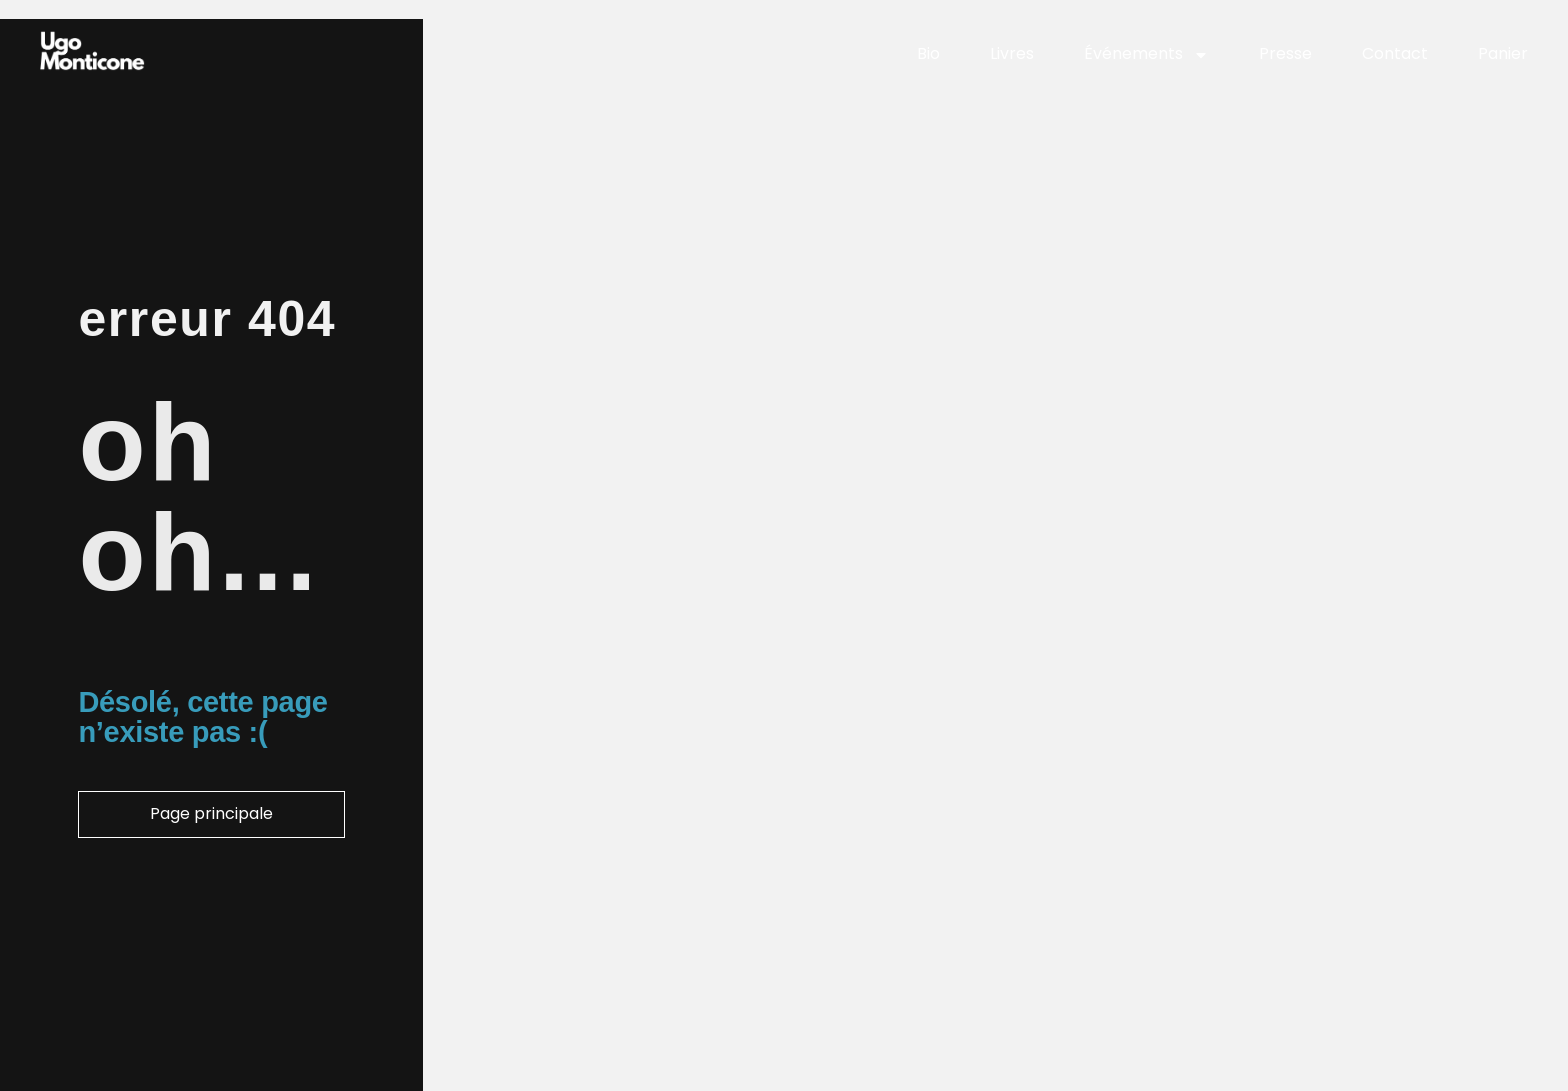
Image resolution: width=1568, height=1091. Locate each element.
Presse (1285, 53)
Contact (1395, 53)
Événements (1146, 54)
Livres (1012, 53)
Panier (1503, 53)
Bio (928, 53)
